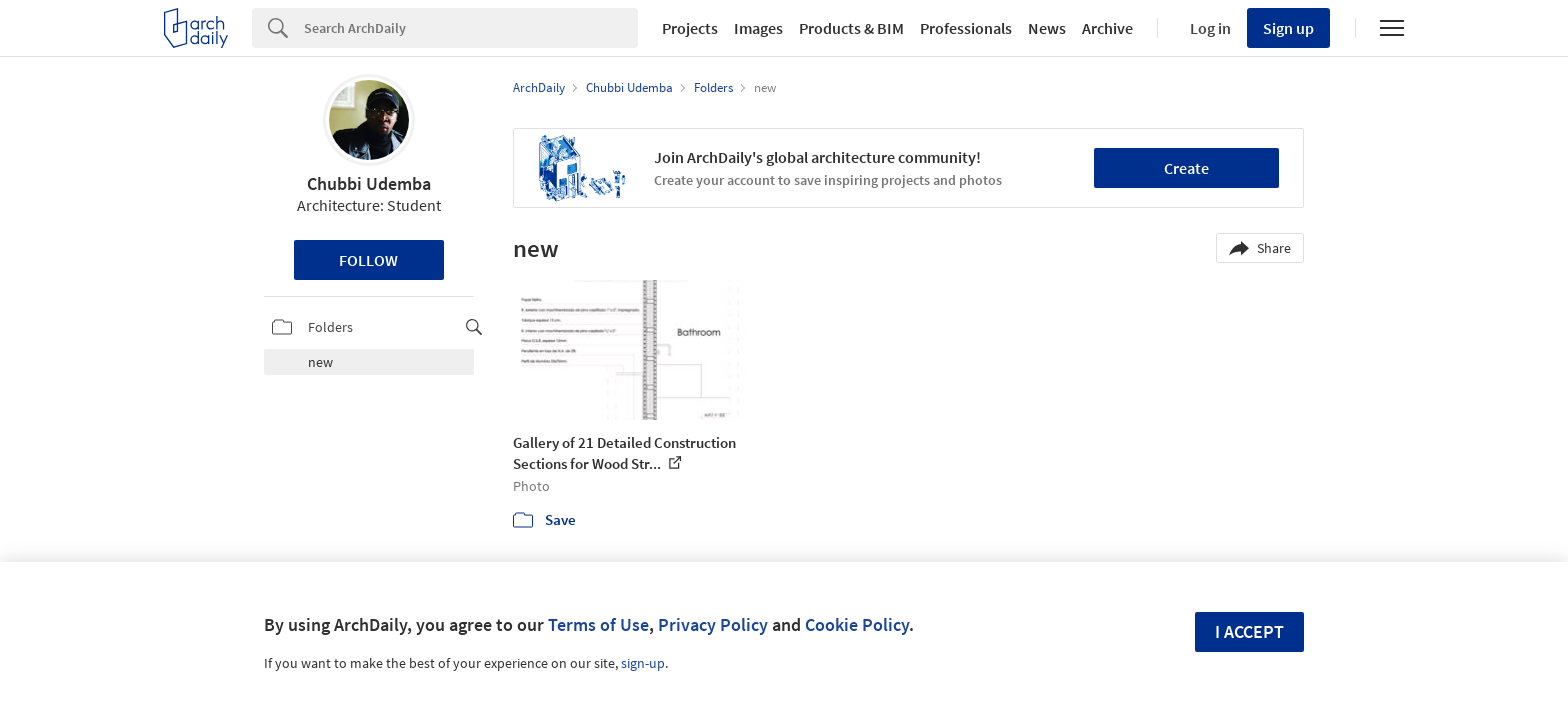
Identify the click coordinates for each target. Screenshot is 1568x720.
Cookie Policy (857, 624)
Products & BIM (851, 28)
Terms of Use (598, 624)
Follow (368, 260)
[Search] (471, 28)
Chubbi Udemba (369, 183)
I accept (1249, 631)
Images (758, 28)
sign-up (643, 663)
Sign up (1288, 28)
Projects (690, 28)
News (1047, 28)
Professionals (966, 28)
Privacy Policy (713, 624)
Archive (1107, 28)
